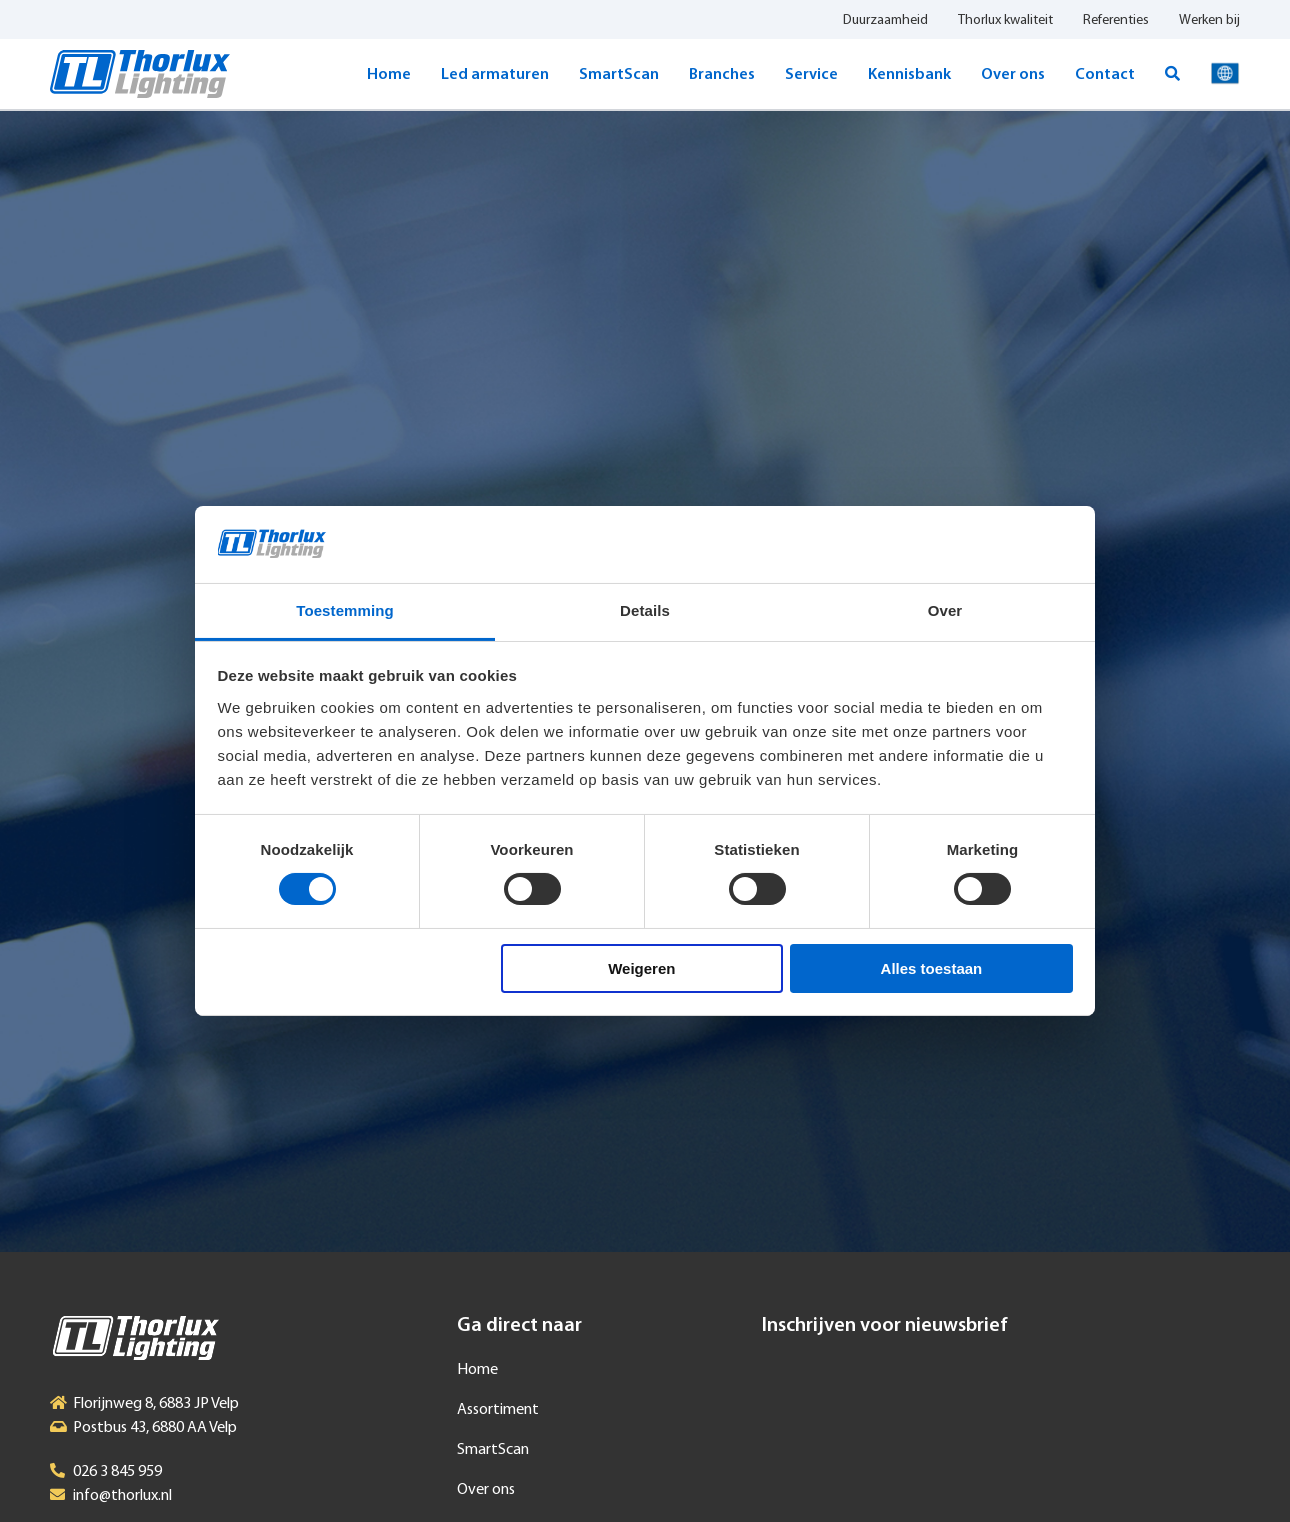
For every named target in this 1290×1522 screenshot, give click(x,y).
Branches (722, 75)
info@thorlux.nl (122, 1496)
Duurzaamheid (885, 20)
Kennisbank (909, 75)
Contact (1105, 75)
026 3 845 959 (117, 1472)
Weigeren (641, 968)
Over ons (1013, 75)
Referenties (1116, 20)
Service (811, 75)
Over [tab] (945, 610)
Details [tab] (645, 610)
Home (389, 75)
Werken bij (1209, 20)
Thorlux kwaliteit (1005, 20)
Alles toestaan (932, 968)
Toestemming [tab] (345, 610)
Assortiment (498, 1410)
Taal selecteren (1225, 74)
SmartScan (619, 75)
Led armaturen (495, 75)
